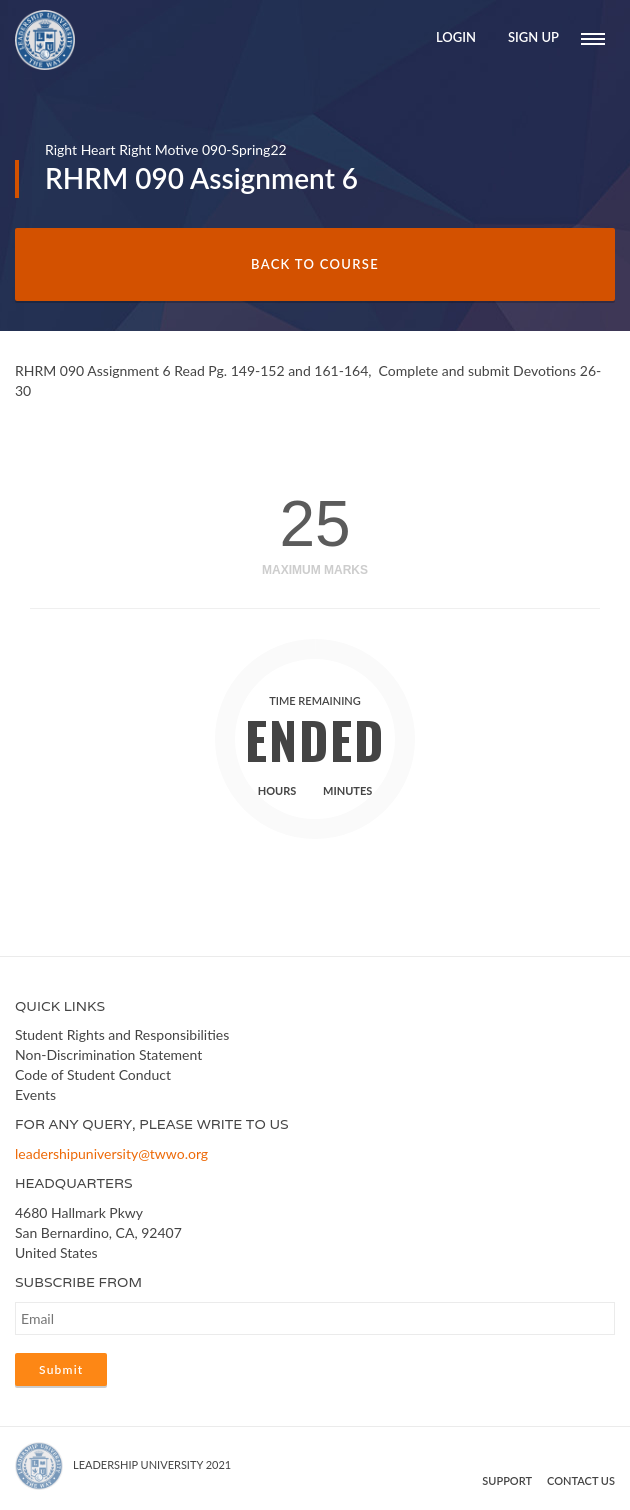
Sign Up (533, 37)
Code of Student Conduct (93, 1074)
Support (507, 1480)
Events (35, 1094)
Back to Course (315, 264)
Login (456, 37)
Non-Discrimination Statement (108, 1054)
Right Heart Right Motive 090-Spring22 (166, 149)
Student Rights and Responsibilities (122, 1034)
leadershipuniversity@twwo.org (111, 1153)
